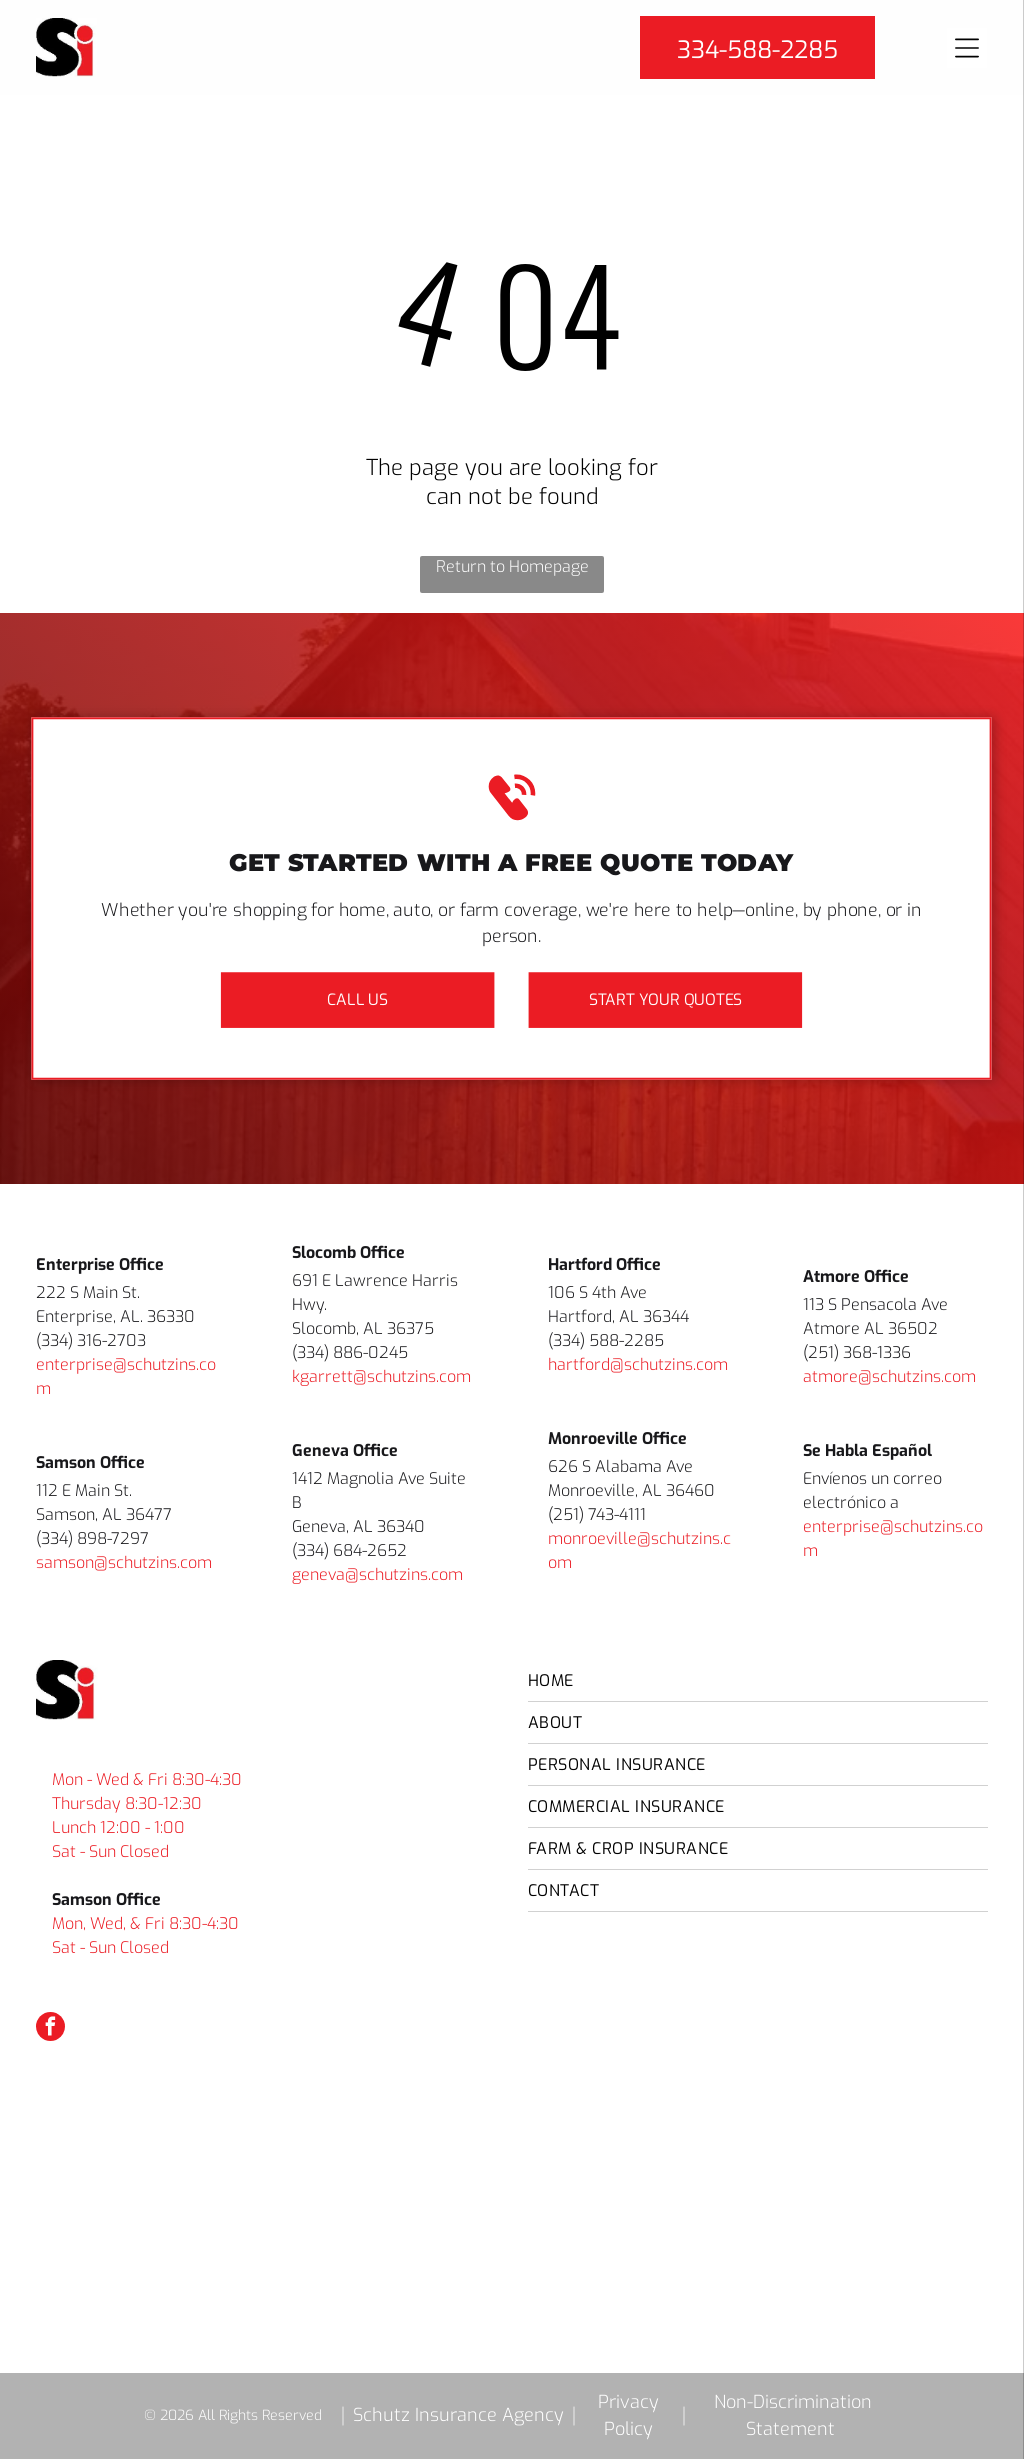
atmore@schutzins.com (889, 1376)
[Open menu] (967, 48)
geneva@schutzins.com (377, 1574)
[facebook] (50, 2029)
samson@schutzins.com (124, 1562)
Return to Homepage (512, 566)
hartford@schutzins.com (638, 1364)
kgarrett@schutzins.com (381, 1376)
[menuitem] (758, 1681)
